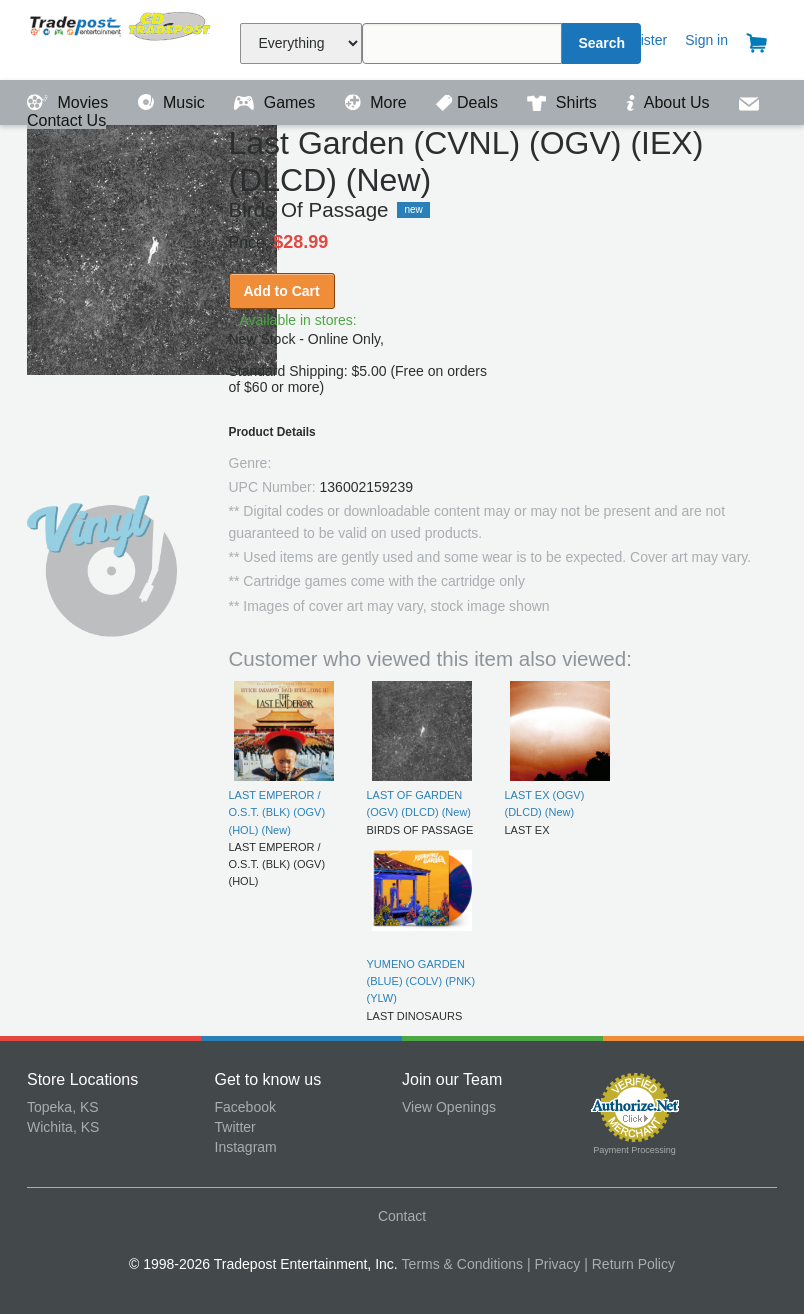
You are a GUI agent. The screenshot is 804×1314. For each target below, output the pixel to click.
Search (601, 43)
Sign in (706, 40)
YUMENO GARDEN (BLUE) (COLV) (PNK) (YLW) (421, 981)
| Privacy (553, 1264)
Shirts (564, 102)
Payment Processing (634, 1150)
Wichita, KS (63, 1127)
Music (174, 102)
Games (276, 102)
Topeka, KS (63, 1107)
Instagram (246, 1147)
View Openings (449, 1107)
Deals (469, 102)
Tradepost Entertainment (121, 37)
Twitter (235, 1127)
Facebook (245, 1107)
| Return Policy (629, 1264)
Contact (402, 1216)
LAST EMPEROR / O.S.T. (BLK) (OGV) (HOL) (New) (277, 812)
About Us (670, 102)
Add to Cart (282, 291)
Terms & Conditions (462, 1264)
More (378, 102)
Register (641, 40)
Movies (70, 102)
